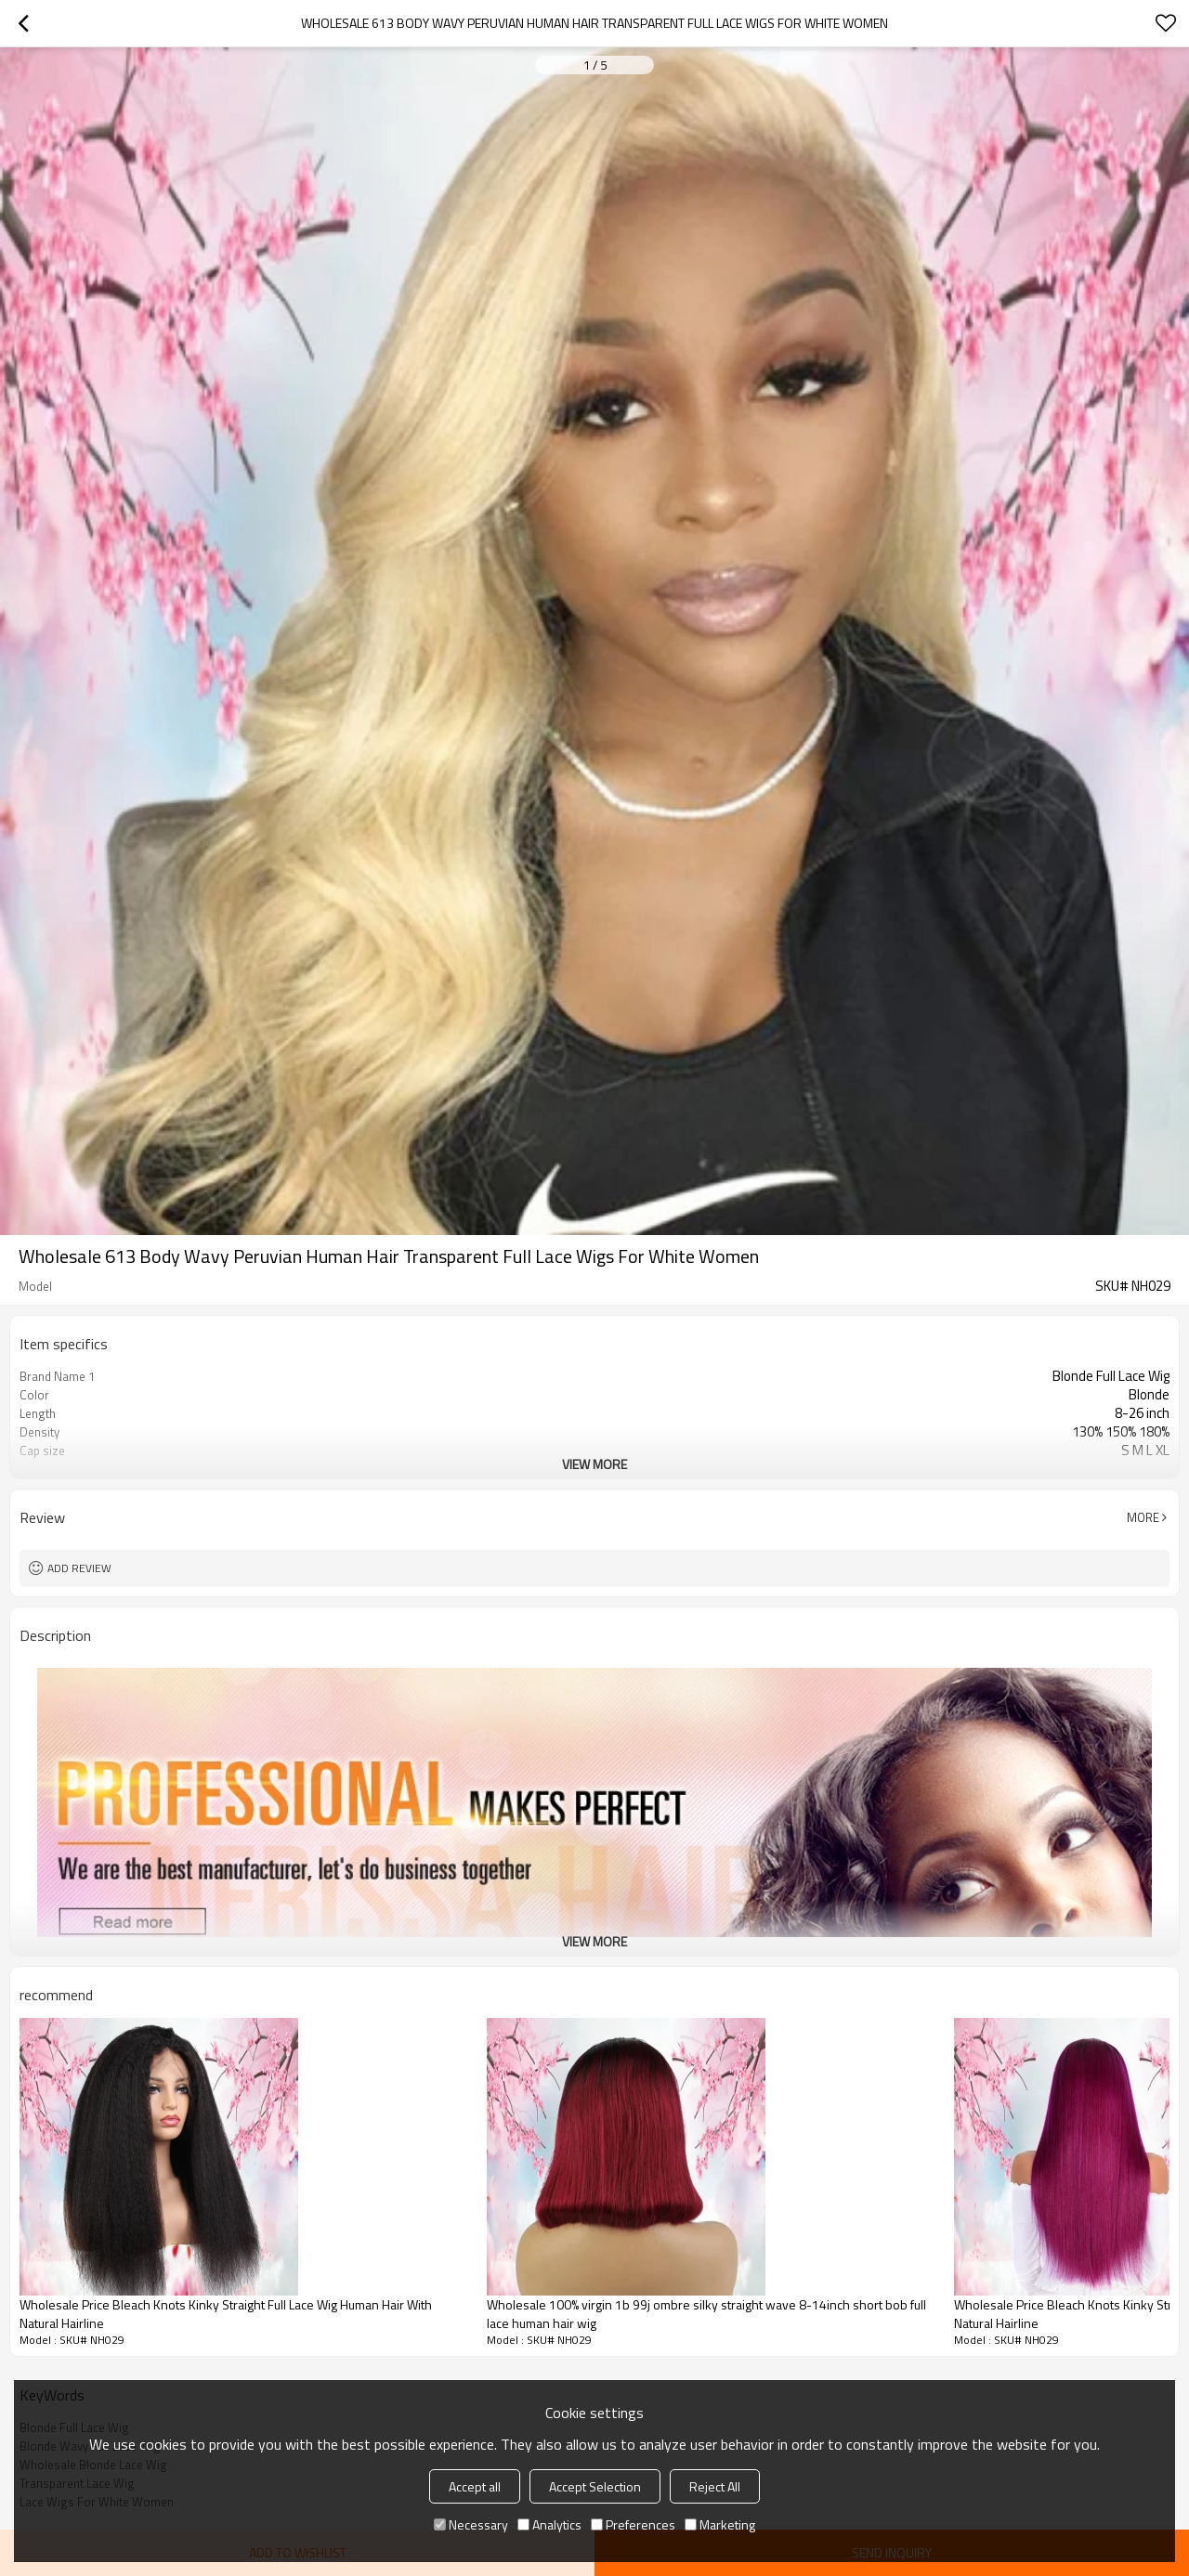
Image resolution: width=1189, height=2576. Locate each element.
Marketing (720, 2524)
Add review (79, 1568)
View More (594, 1464)
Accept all (475, 2486)
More (1143, 1517)
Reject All (714, 2486)
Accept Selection (595, 2486)
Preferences (633, 2524)
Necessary (471, 2524)
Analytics (549, 2524)
